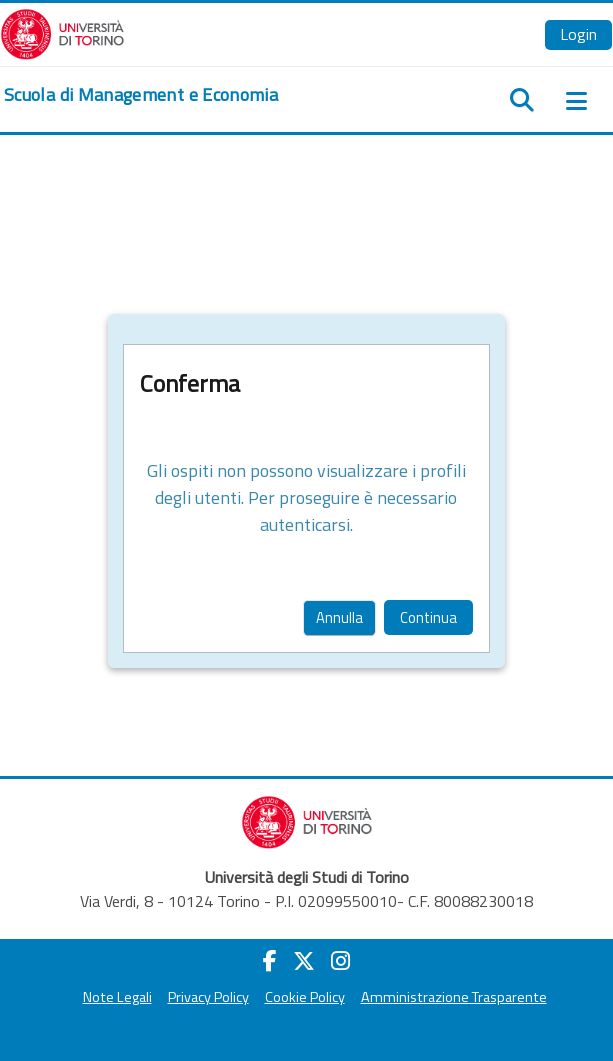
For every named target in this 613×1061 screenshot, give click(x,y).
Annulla (339, 617)
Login (578, 34)
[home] (141, 95)
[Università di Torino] (62, 32)
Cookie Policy (305, 997)
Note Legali (117, 997)
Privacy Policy (208, 997)
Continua (428, 617)
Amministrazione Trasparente (454, 997)
